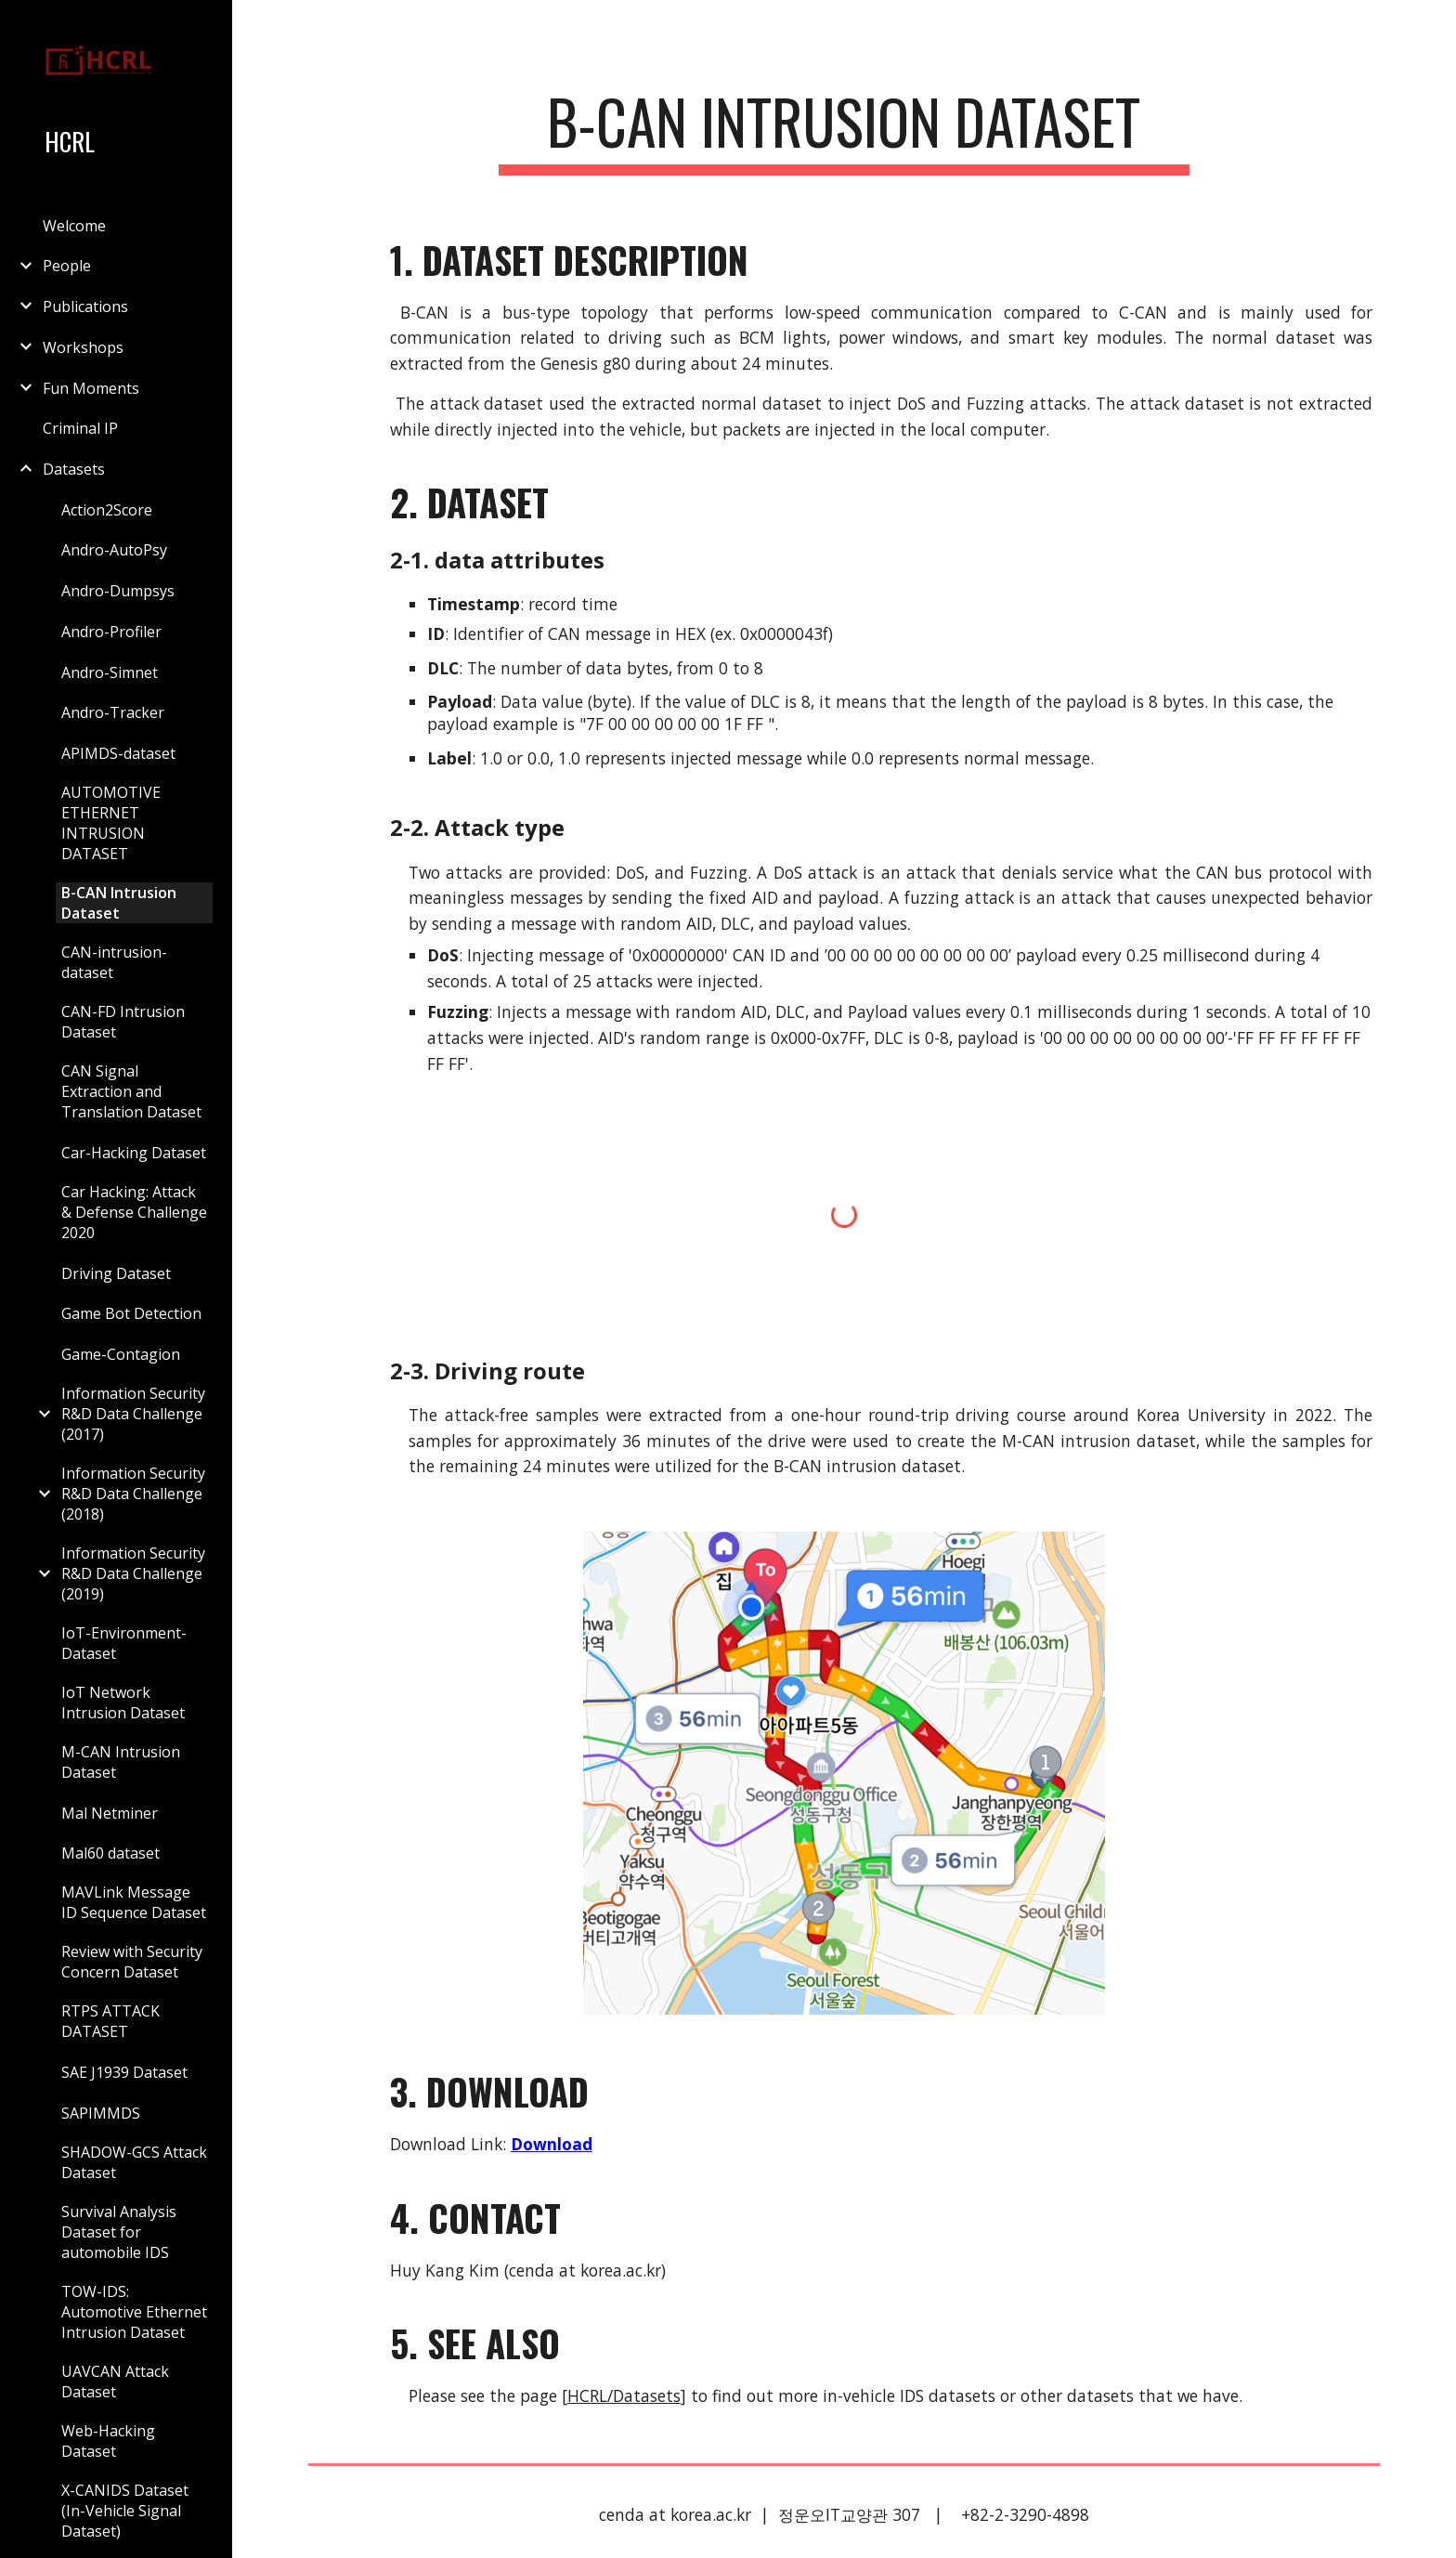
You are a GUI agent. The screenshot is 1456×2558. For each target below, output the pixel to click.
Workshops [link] (83, 347)
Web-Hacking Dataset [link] (108, 2441)
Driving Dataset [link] (116, 1273)
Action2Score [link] (106, 510)
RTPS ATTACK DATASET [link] (110, 2021)
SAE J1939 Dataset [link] (124, 2072)
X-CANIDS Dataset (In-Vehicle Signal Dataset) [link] (124, 2510)
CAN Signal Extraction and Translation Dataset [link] (131, 1091)
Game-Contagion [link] (120, 1354)
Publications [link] (85, 306)
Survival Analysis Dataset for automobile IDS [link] (118, 2232)
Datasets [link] (74, 469)
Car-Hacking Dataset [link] (133, 1152)
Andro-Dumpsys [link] (118, 591)
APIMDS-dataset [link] (118, 753)
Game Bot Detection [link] (131, 1313)
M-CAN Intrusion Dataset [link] (120, 1762)
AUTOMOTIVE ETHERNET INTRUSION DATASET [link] (111, 823)
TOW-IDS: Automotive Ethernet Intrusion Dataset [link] (134, 2312)
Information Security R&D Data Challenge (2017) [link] (133, 1413)
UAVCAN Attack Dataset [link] (115, 2381)
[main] (844, 130)
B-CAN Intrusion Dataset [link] (118, 902)
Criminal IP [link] (80, 428)
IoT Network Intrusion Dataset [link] (123, 1702)
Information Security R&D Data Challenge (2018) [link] (133, 1493)
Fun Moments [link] (91, 388)
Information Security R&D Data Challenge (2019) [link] (133, 1573)
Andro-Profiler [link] (111, 631)
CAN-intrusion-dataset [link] (114, 962)
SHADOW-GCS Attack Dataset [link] (134, 2162)
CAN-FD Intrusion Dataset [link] (123, 1021)
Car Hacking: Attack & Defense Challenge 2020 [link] (134, 1212)
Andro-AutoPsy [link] (114, 550)
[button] (1433, 26)
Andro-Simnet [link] (109, 672)
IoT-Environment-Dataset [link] (124, 1643)
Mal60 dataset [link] (110, 1853)
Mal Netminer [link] (109, 1813)
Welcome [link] (74, 225)
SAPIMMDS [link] (100, 2113)
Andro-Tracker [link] (112, 712)
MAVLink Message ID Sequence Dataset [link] (133, 1902)
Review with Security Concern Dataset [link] (131, 1961)
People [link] (67, 265)
